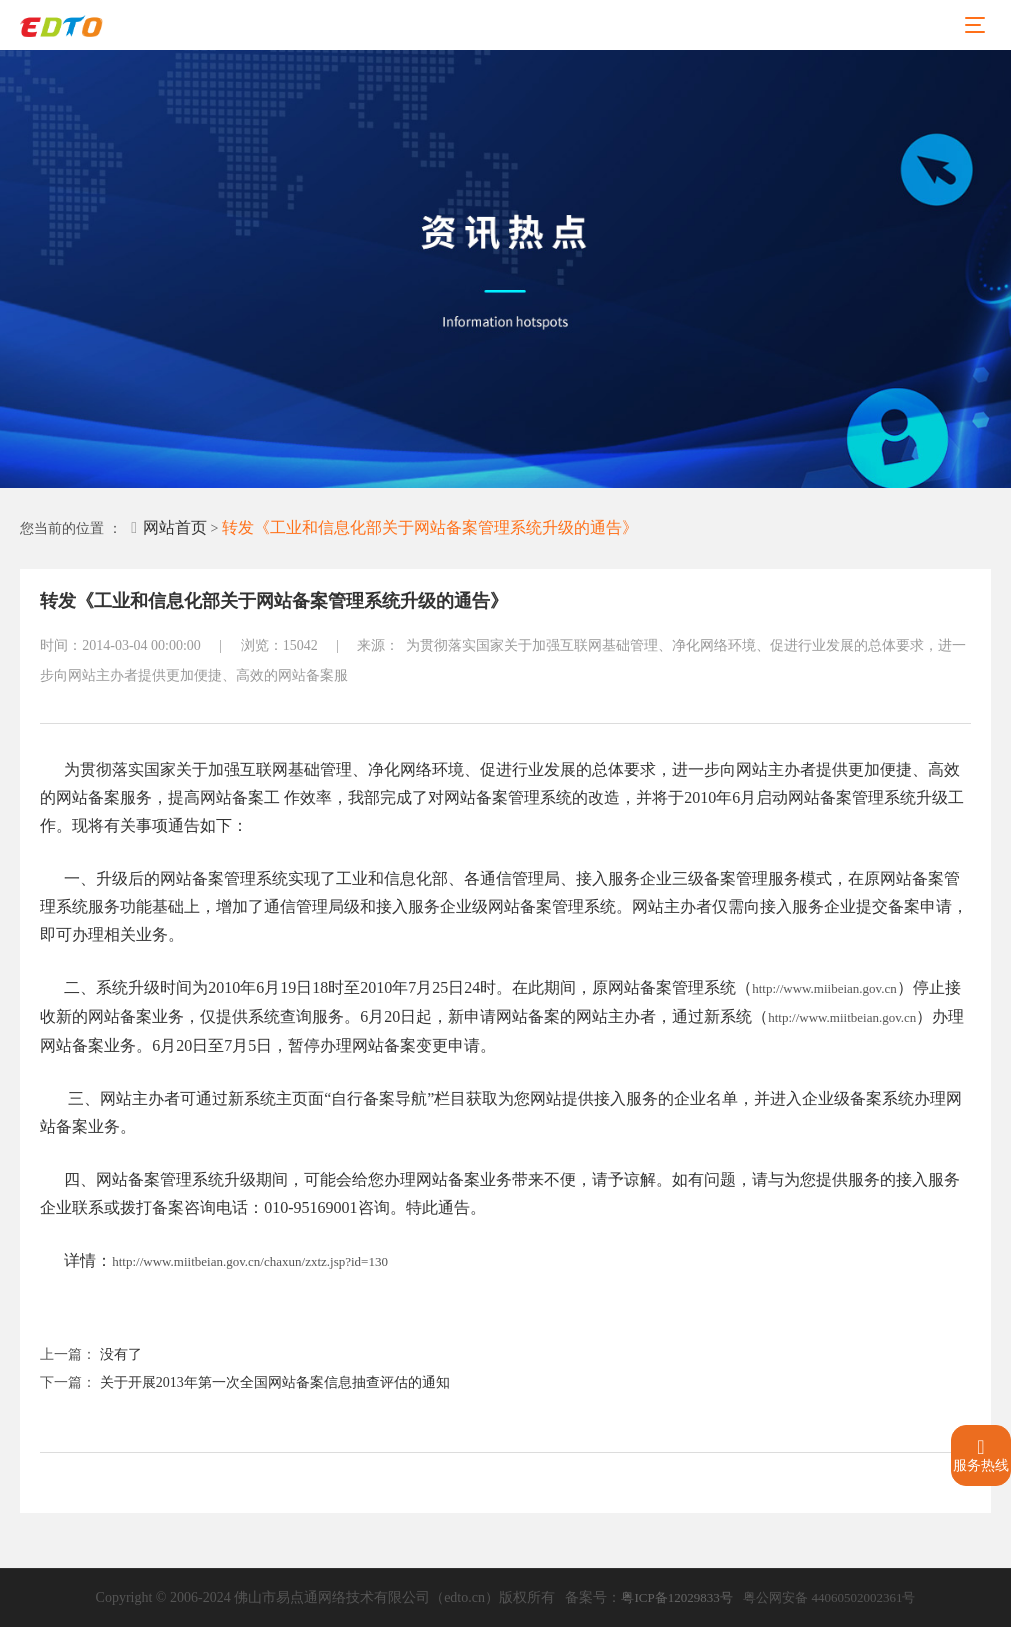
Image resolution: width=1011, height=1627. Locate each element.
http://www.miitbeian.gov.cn (842, 1017)
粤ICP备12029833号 (676, 1597)
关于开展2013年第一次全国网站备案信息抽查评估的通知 (275, 1382)
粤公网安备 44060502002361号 (829, 1597)
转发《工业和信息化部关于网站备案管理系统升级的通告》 (430, 527)
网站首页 (169, 527)
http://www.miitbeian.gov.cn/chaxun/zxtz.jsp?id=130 (250, 1261)
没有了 (121, 1354)
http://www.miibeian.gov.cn (824, 988)
